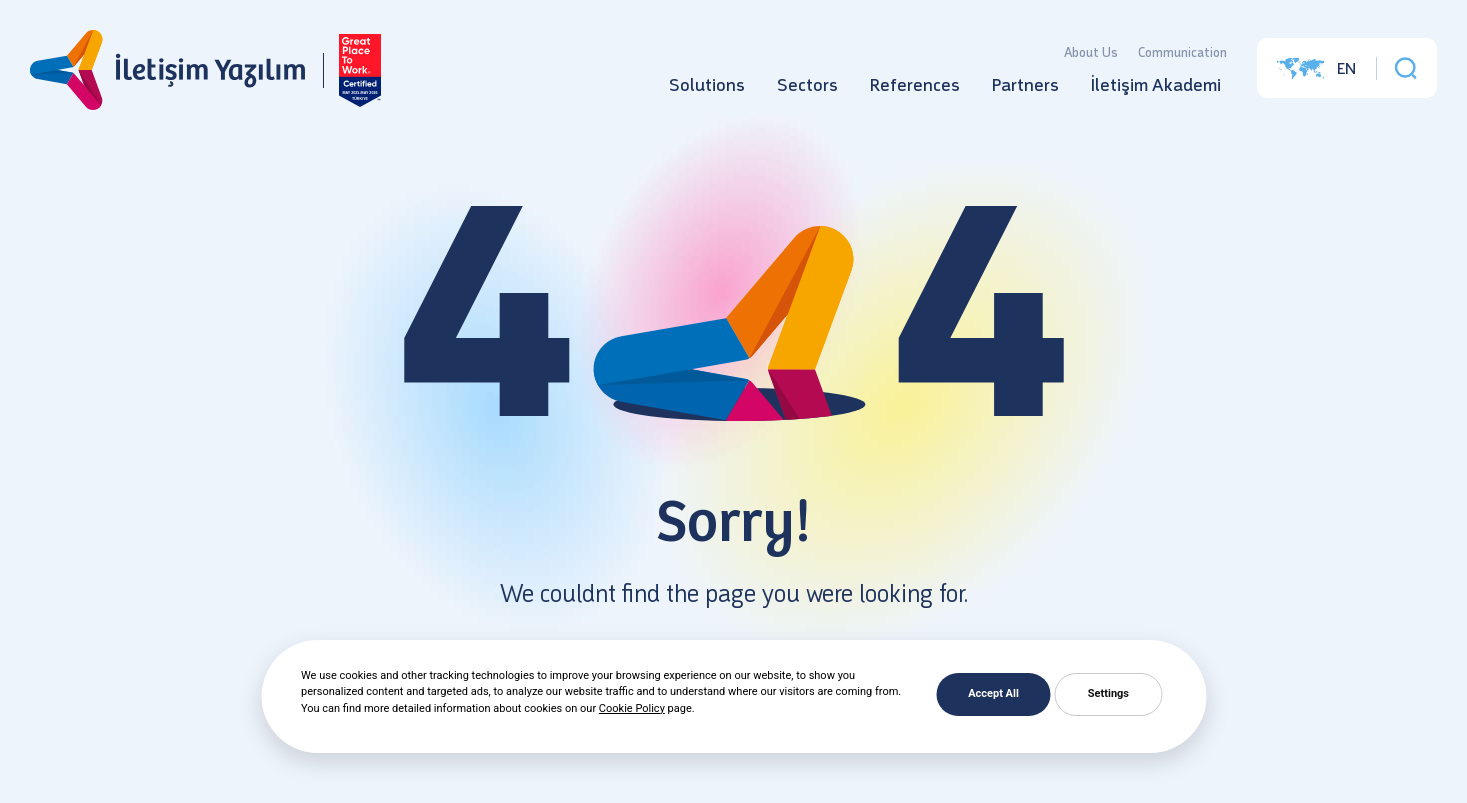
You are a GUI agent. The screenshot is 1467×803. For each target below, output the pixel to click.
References (915, 85)
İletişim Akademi (1156, 85)
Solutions (707, 85)
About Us (1091, 52)
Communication (1182, 52)
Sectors (807, 85)
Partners (1025, 85)
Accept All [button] (993, 693)
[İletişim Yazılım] (167, 70)
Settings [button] (1108, 693)
